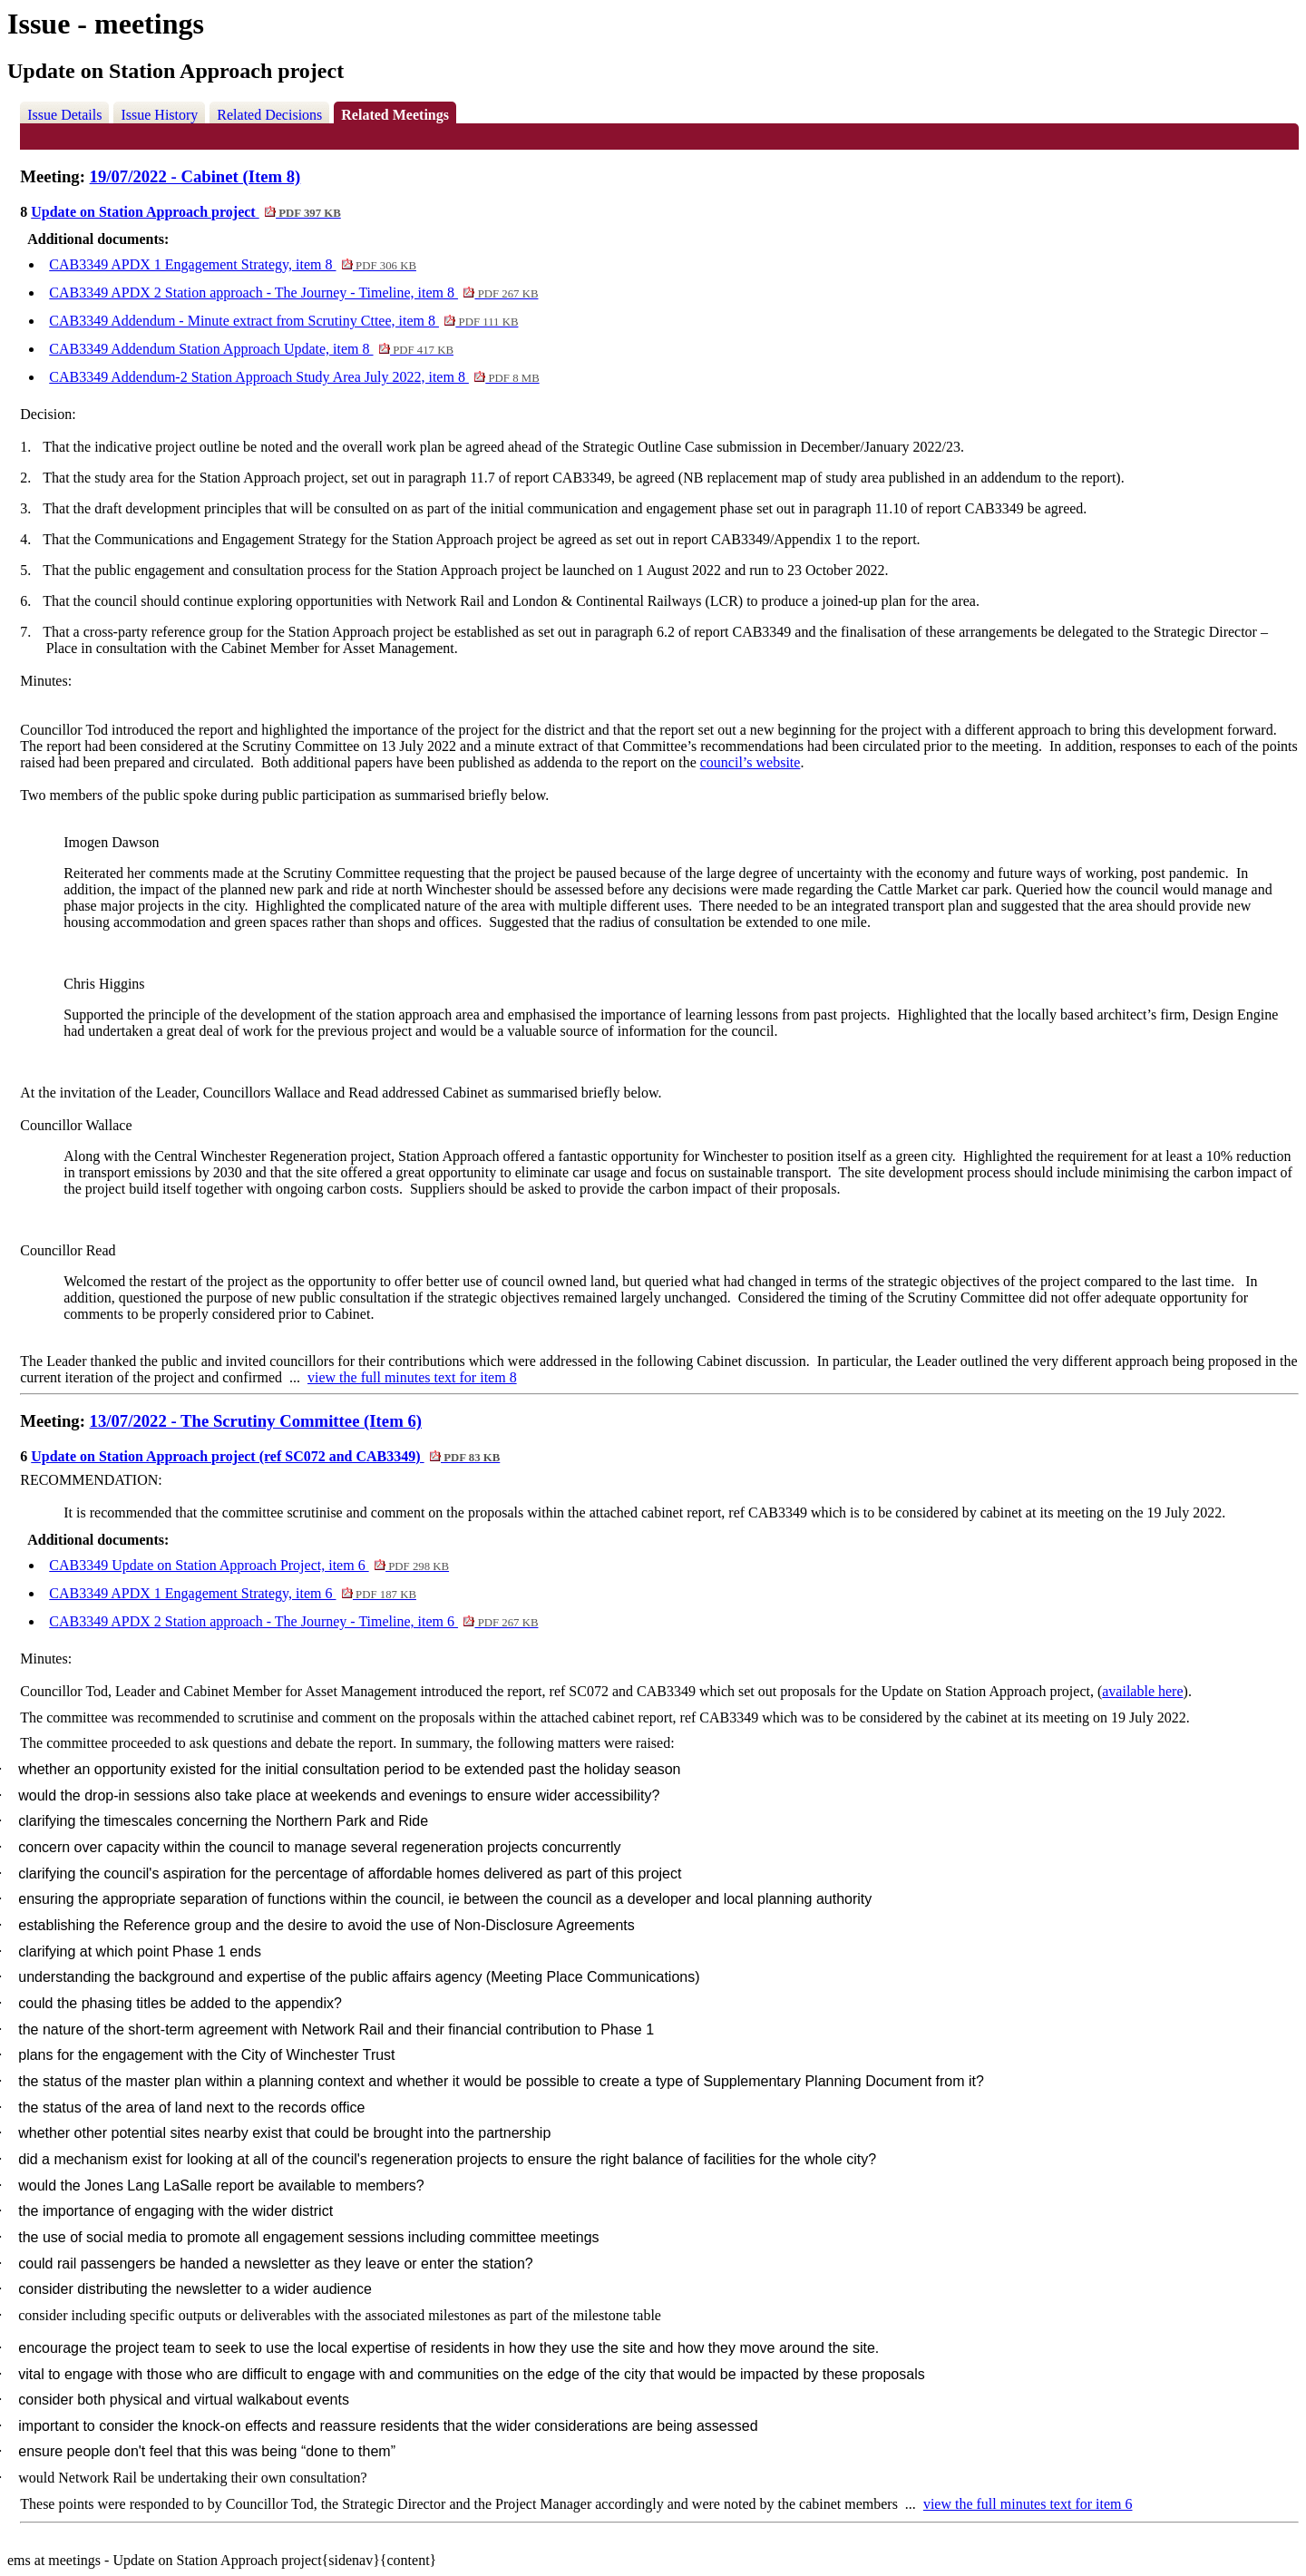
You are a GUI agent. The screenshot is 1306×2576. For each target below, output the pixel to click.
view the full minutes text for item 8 (412, 1377)
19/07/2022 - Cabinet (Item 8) (195, 176)
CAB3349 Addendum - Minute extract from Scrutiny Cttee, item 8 (283, 320)
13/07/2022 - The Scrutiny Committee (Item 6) (256, 1420)
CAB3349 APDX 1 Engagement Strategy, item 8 (232, 264)
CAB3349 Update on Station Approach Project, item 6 (249, 1565)
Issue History (159, 114)
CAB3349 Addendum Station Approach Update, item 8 (251, 348)
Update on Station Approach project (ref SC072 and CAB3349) (265, 1456)
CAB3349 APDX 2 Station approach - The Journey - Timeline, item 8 (293, 292)
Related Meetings (395, 114)
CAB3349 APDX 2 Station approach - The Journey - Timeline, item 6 (293, 1621)
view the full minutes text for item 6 (1028, 2504)
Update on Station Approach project (186, 212)
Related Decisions (269, 114)
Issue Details (64, 114)
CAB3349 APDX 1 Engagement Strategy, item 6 (232, 1593)
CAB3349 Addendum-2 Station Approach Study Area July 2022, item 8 (294, 377)
